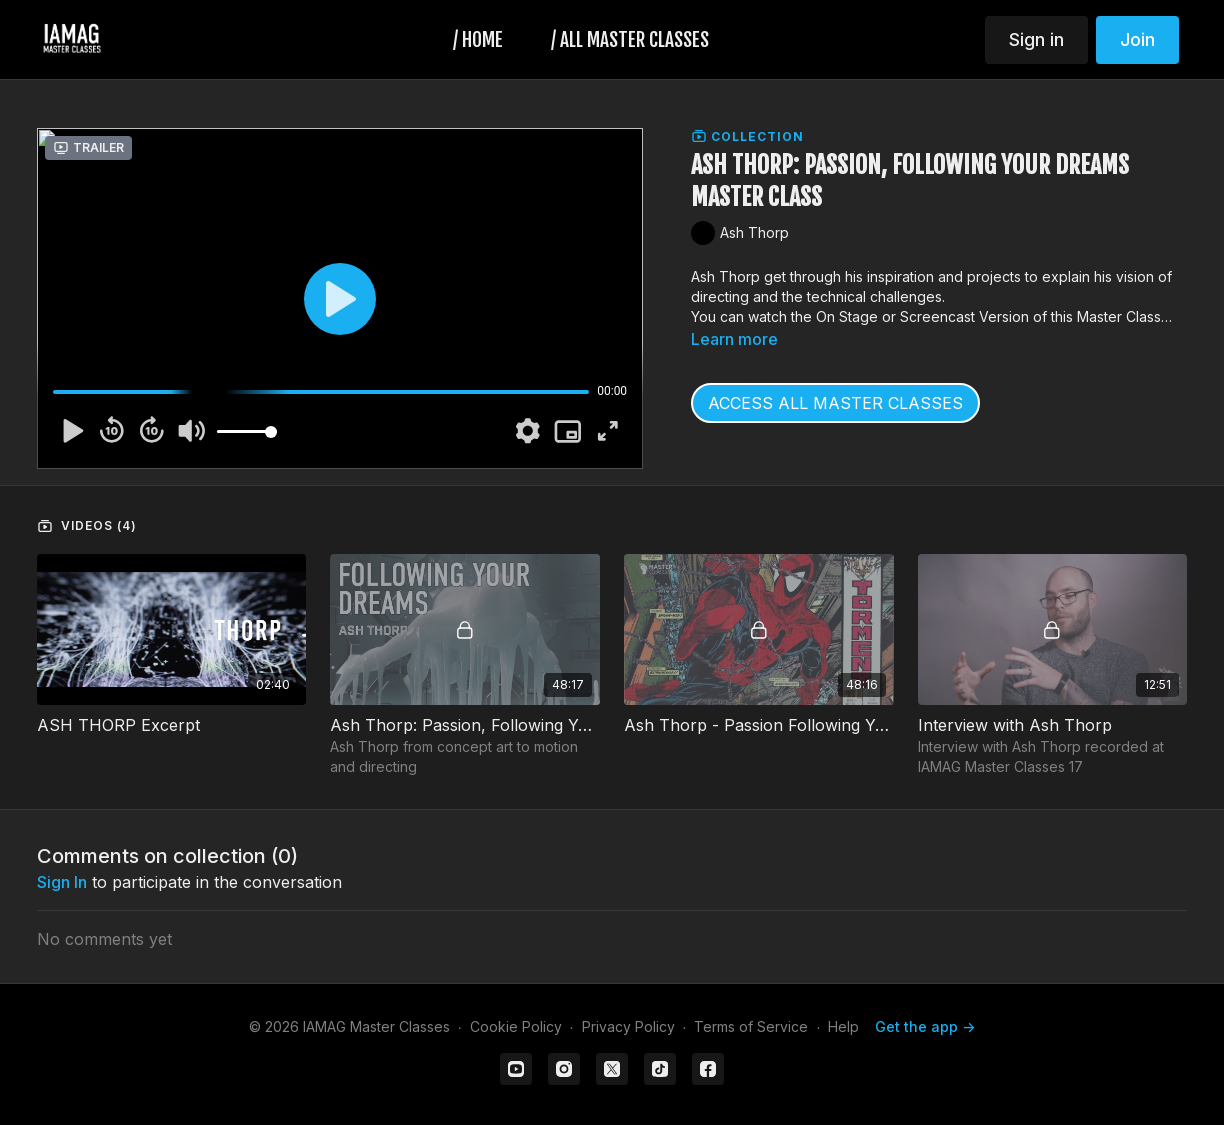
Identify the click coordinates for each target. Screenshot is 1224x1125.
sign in (62, 882)
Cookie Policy (516, 1026)
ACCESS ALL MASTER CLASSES (835, 403)
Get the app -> (925, 1026)
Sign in (1036, 39)
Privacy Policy (628, 1026)
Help (843, 1026)
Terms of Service (751, 1026)
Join (1137, 39)
